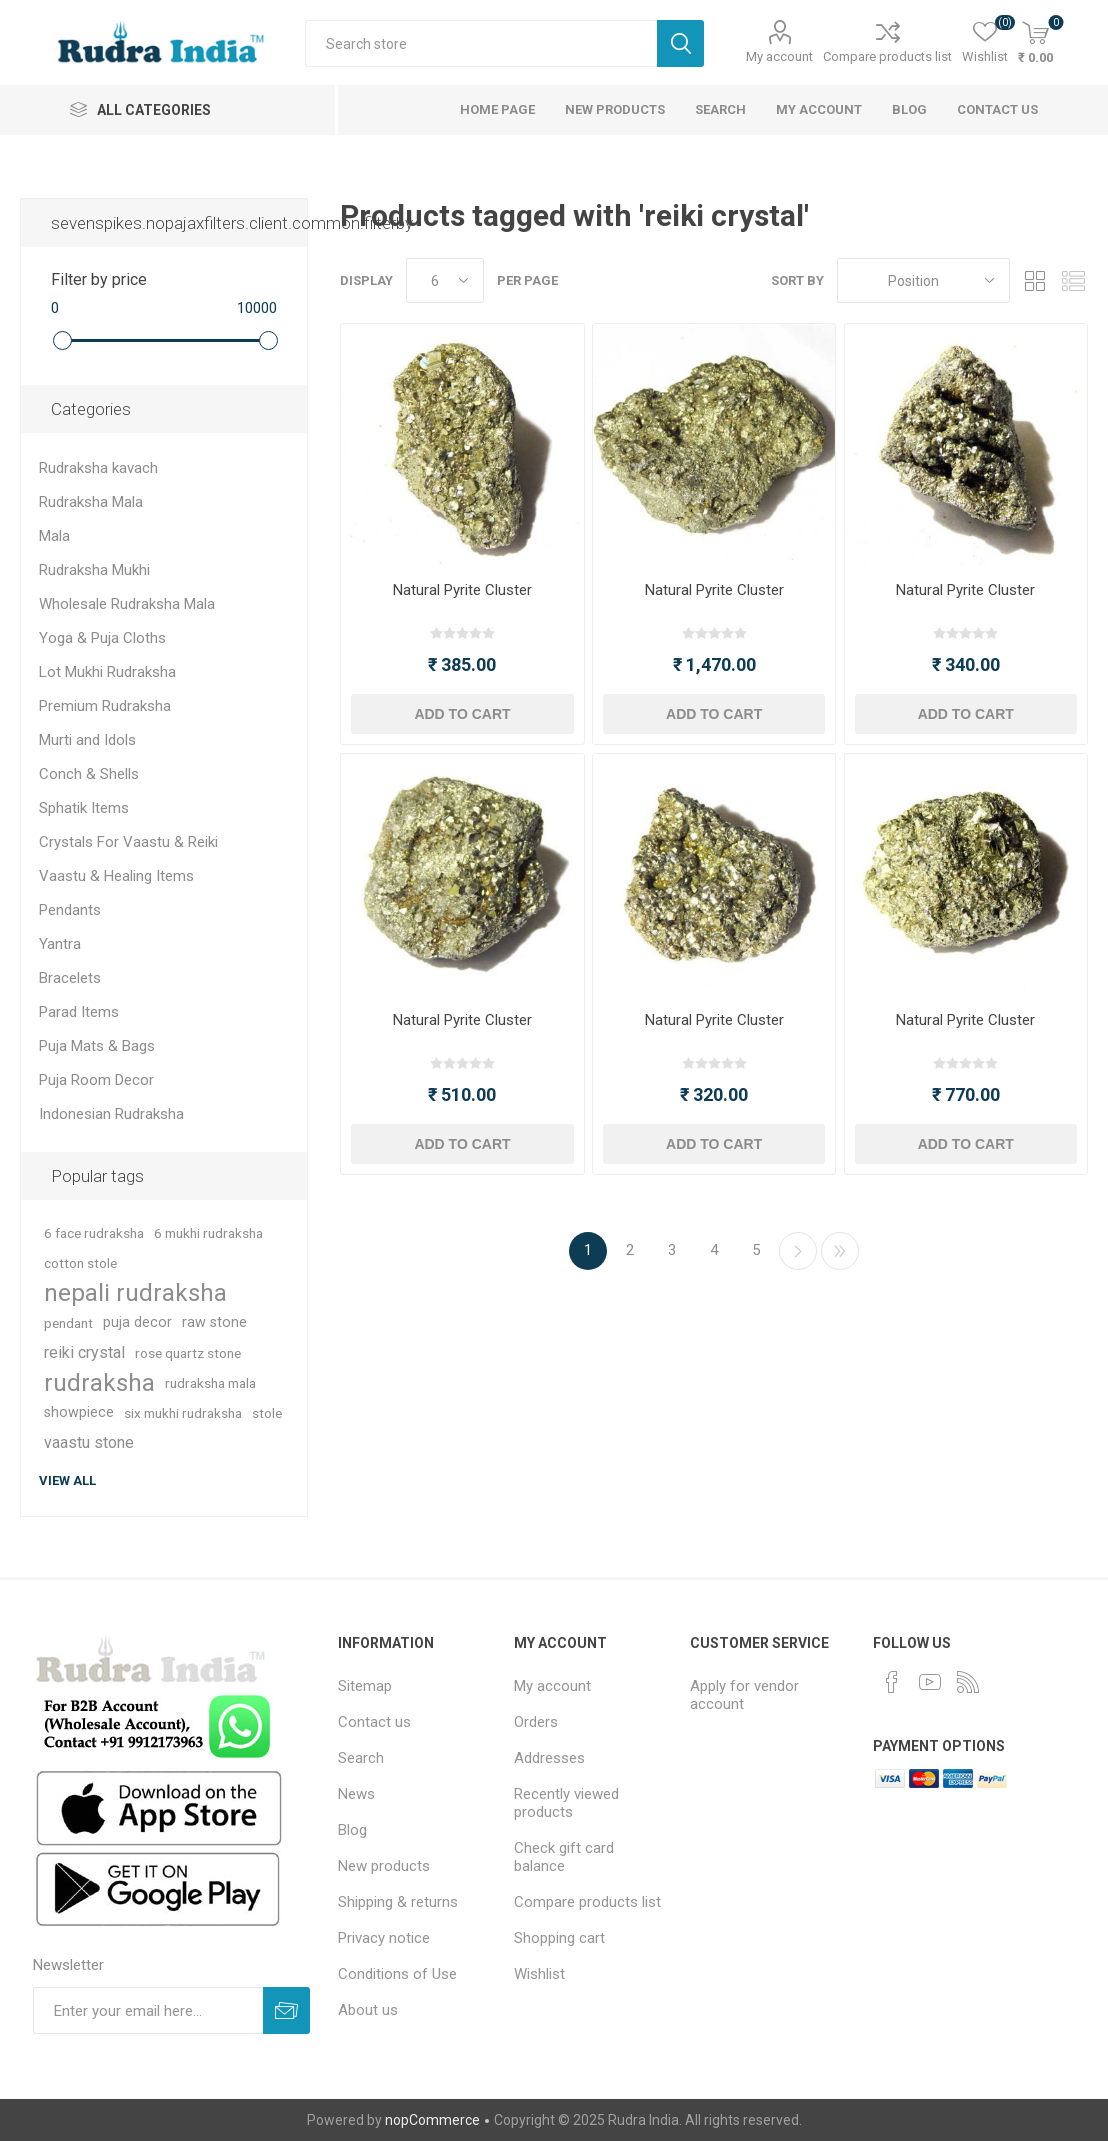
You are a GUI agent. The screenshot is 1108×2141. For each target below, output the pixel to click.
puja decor (137, 1322)
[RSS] (968, 1682)
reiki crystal (84, 1352)
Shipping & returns (398, 1902)
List (1073, 280)
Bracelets (70, 978)
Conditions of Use (397, 1974)
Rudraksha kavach (98, 468)
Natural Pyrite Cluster (462, 590)
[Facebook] (892, 1682)
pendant (68, 1323)
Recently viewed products (566, 1803)
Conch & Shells (89, 774)
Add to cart (462, 714)
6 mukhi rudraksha (208, 1233)
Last (840, 1251)
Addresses (549, 1758)
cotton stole (80, 1263)
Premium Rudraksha (105, 706)
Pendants (70, 910)
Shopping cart (559, 1938)
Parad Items (79, 1012)
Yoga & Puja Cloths (102, 638)
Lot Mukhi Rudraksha (107, 672)
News (356, 1794)
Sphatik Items (84, 808)
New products (615, 109)
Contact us (997, 109)
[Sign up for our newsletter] (148, 2010)
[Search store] (481, 43)
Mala (54, 536)
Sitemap (365, 1686)
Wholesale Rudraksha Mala (127, 604)
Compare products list (887, 56)
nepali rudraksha (135, 1293)
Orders (536, 1722)
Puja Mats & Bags (97, 1046)
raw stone (214, 1322)
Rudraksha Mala (91, 502)
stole (267, 1413)
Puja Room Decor (96, 1080)
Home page (497, 109)
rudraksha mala (210, 1383)
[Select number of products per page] (445, 280)
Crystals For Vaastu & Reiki (128, 842)
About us (368, 2010)
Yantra (60, 944)
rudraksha (99, 1383)
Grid (1035, 280)
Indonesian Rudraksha (111, 1114)
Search (680, 43)
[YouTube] (930, 1682)
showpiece (79, 1412)
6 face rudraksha (94, 1233)
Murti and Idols (87, 740)
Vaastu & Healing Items (116, 876)
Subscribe (286, 2010)
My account (779, 56)
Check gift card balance (564, 1857)
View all (67, 1480)
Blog (909, 109)
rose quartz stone (188, 1353)
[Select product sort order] (923, 280)
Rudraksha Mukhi (94, 570)
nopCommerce (432, 2120)
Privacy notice (384, 1938)
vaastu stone (89, 1442)
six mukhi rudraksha (183, 1413)
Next (798, 1251)
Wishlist (539, 1974)
